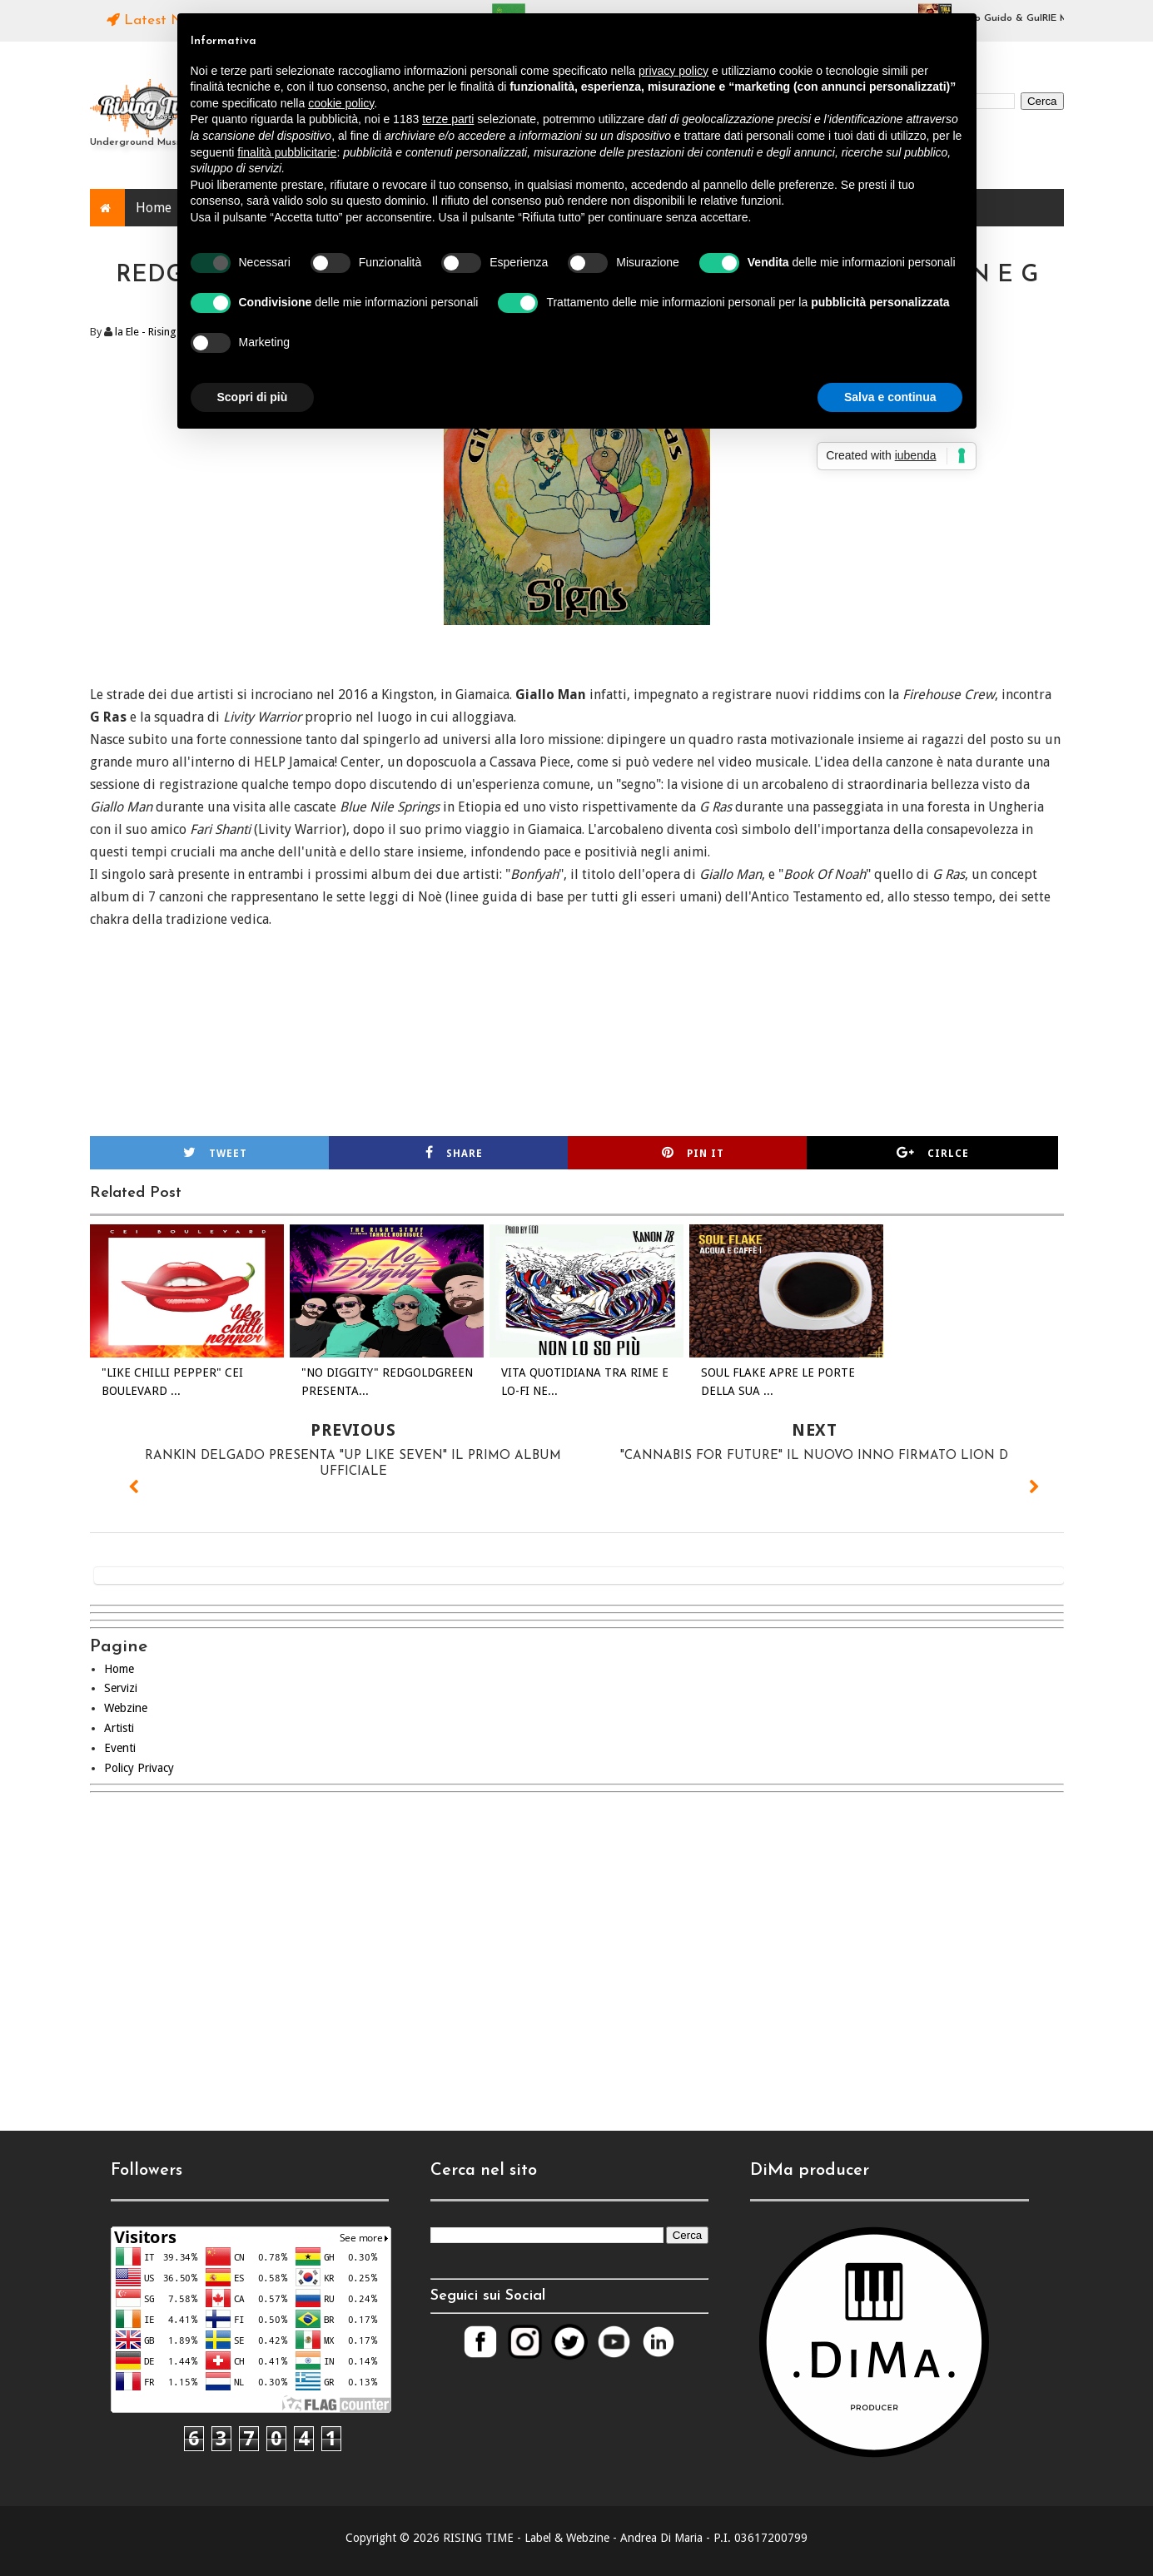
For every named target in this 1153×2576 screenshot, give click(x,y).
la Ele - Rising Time (159, 331)
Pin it (693, 1152)
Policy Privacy (139, 1767)
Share (454, 1152)
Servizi (120, 1688)
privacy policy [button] (673, 70)
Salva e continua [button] (890, 397)
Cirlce (933, 1152)
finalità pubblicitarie (286, 152)
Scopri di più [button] (252, 397)
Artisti (119, 1728)
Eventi (120, 1748)
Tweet (215, 1152)
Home (153, 208)
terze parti (448, 119)
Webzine (125, 1708)
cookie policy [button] (341, 103)
